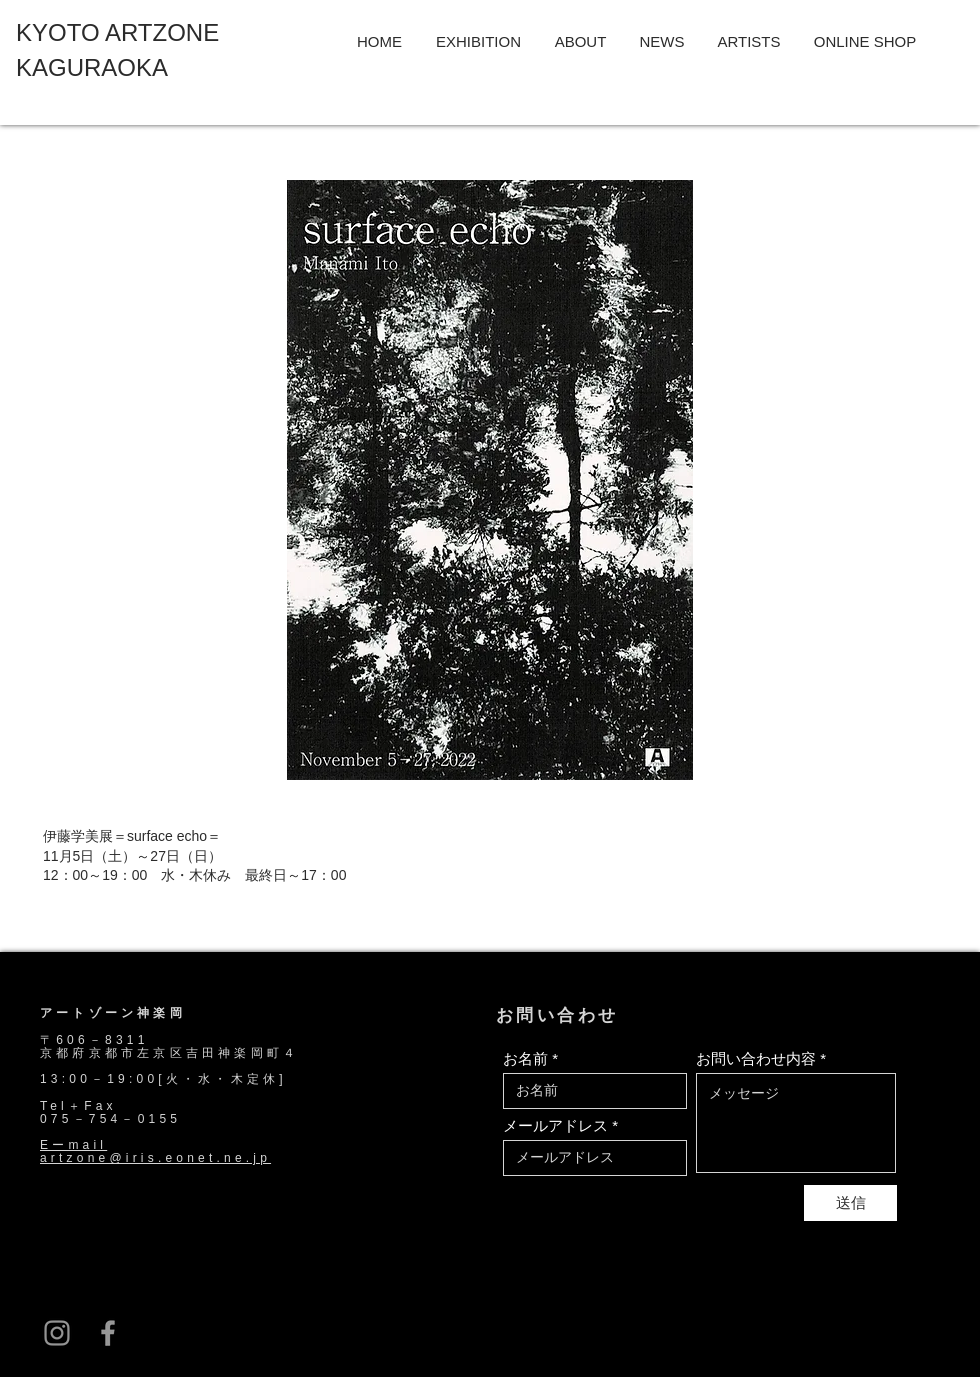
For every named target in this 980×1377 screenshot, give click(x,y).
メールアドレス (555, 1125)
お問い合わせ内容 (756, 1058)
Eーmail (73, 1145)
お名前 (525, 1058)
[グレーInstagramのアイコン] (57, 1333)
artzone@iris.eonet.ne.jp (155, 1158)
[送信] (850, 1203)
